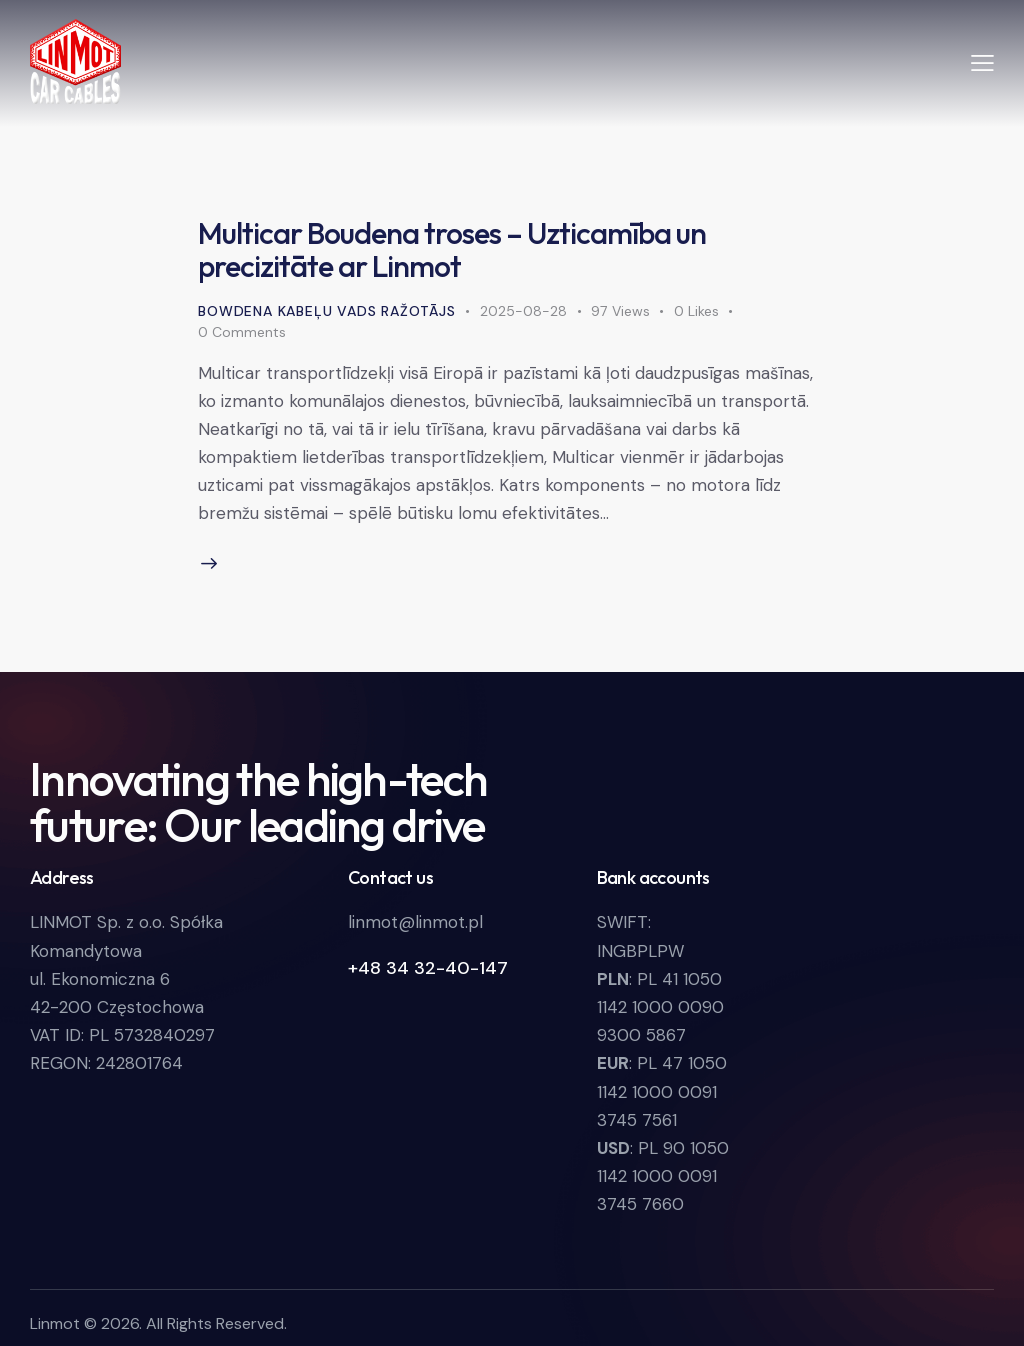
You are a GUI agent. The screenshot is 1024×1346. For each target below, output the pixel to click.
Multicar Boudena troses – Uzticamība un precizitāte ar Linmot (452, 249)
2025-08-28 (523, 311)
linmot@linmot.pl (415, 922)
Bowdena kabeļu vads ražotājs (326, 311)
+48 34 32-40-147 (428, 968)
